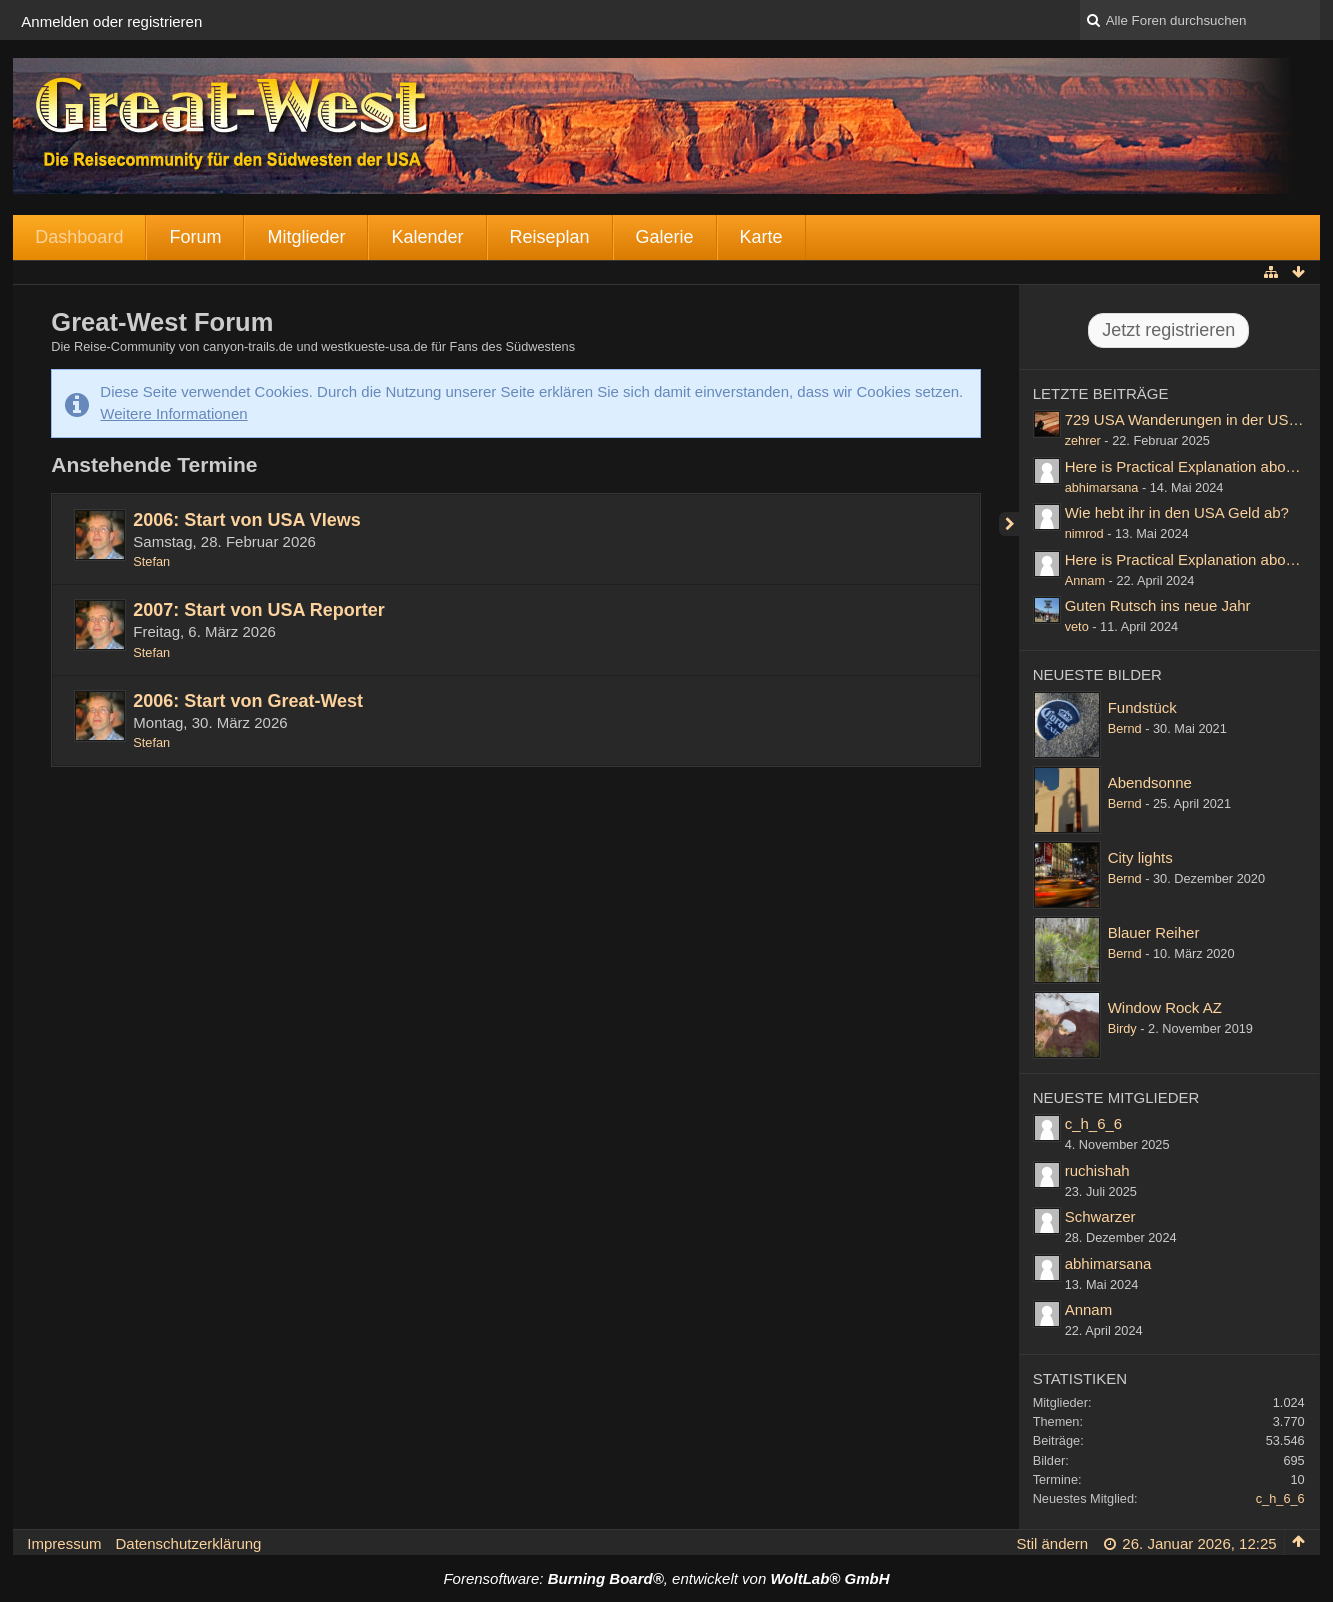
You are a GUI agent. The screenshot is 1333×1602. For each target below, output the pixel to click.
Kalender (427, 237)
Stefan (151, 561)
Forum (195, 237)
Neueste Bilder (1097, 674)
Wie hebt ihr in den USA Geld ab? (1177, 512)
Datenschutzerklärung (189, 1543)
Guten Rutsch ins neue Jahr (1158, 605)
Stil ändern (1052, 1543)
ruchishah (1097, 1170)
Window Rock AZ (1165, 1007)
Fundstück (1142, 707)
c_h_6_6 (1094, 1123)
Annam (1085, 580)
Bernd (1125, 728)
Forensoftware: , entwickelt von (666, 1578)
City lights (1140, 857)
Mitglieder (306, 237)
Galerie (665, 237)
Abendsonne (1150, 782)
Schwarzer (1100, 1216)
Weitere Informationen (173, 413)
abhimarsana (1102, 487)
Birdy (1122, 1028)
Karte (761, 237)
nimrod (1084, 533)
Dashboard (79, 237)
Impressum (64, 1543)
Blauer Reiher (1154, 932)
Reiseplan (550, 237)
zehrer (1083, 440)
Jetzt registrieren (1168, 330)
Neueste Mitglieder (1116, 1097)
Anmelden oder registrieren (111, 21)
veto (1077, 626)
